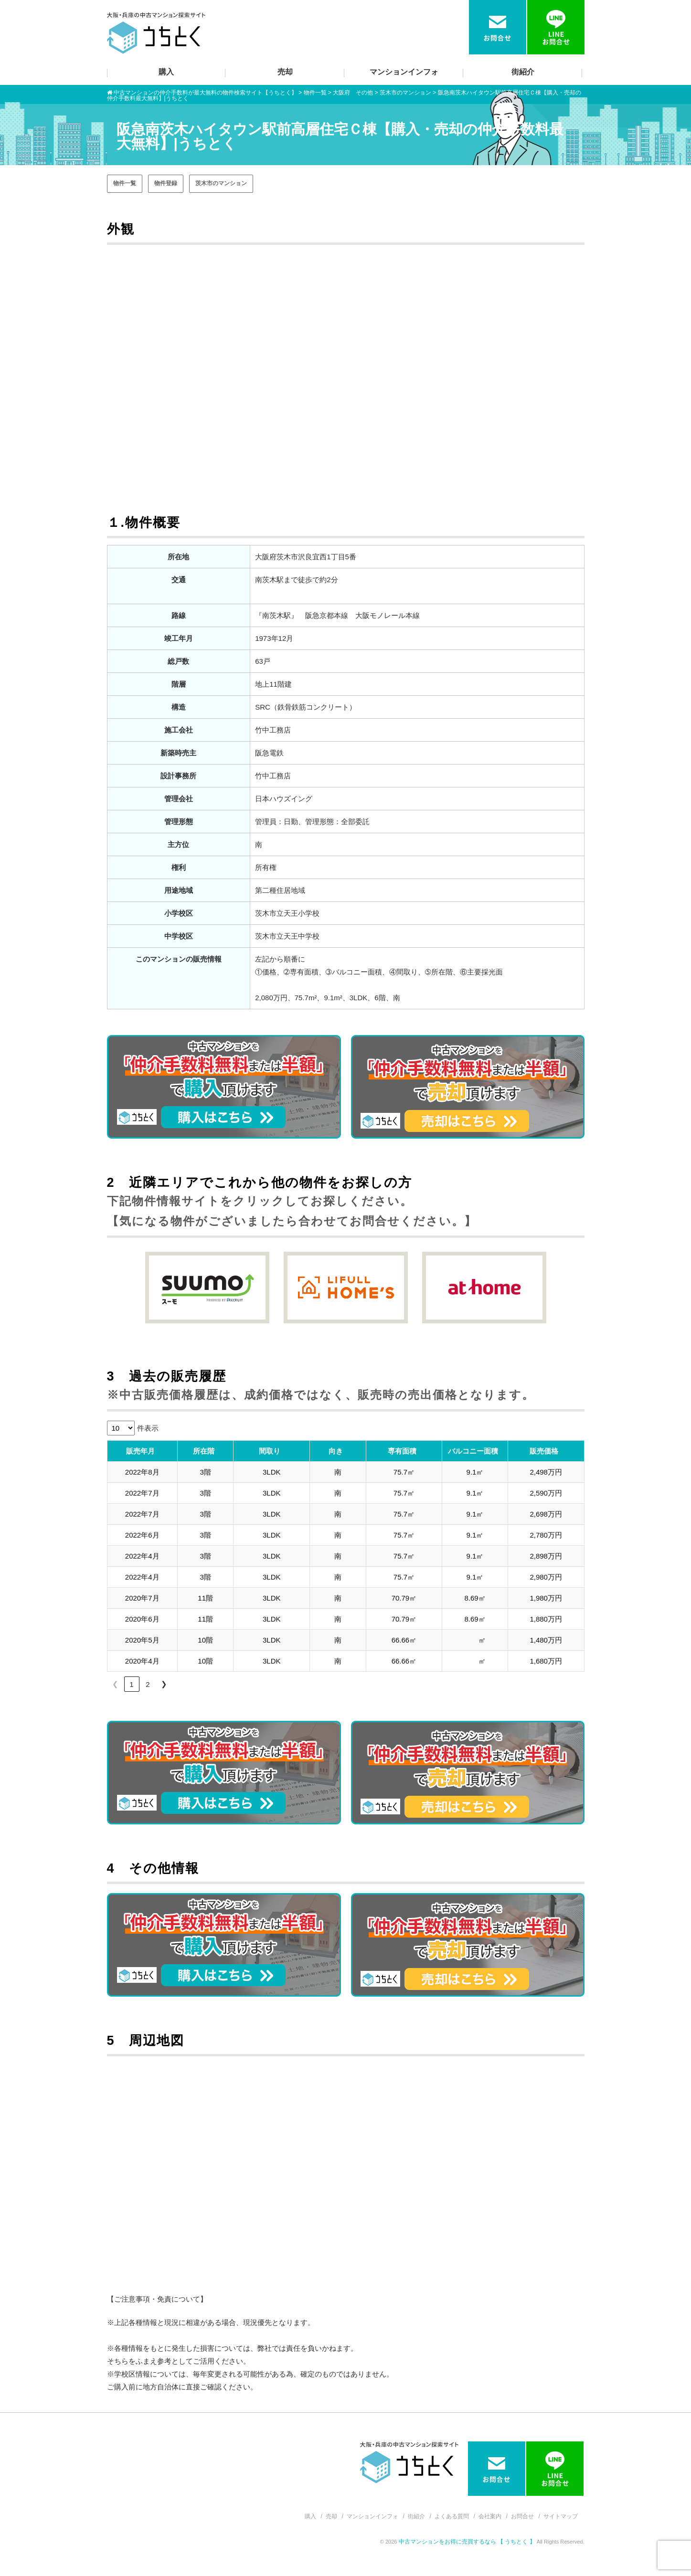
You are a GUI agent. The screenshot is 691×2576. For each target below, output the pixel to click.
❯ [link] (164, 1684)
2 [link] (147, 1684)
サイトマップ (560, 2516)
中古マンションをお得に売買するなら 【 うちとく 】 (468, 2541)
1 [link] (131, 1684)
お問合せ (522, 2516)
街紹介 (522, 72)
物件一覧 (124, 183)
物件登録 (165, 183)
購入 (166, 72)
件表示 (148, 1428)
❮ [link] (115, 1684)
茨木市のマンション (221, 183)
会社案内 (489, 2516)
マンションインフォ (404, 72)
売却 (285, 72)
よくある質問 (452, 2516)
